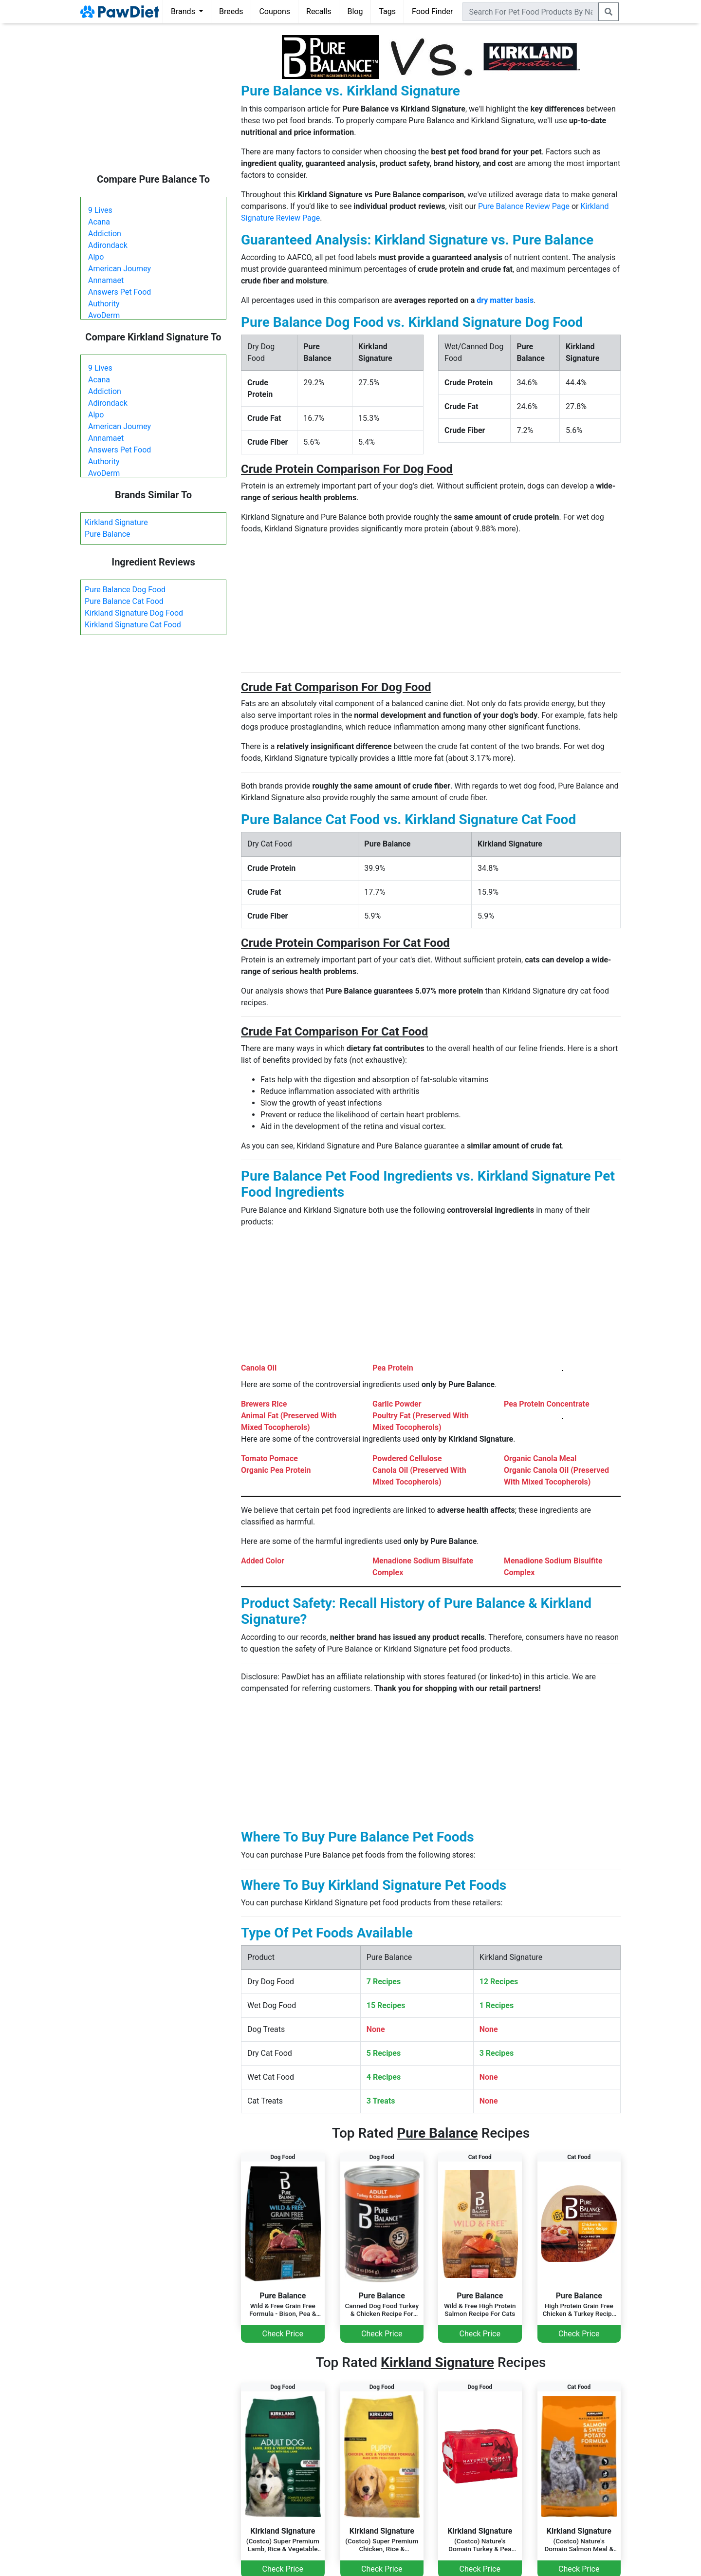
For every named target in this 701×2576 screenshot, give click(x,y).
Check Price (282, 2333)
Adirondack (108, 245)
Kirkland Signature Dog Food (134, 613)
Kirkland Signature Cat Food (133, 624)
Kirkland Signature (116, 522)
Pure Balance (107, 534)
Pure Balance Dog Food (125, 589)
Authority (103, 303)
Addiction (104, 233)
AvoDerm (104, 315)
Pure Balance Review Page (524, 206)
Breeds (231, 11)
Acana (99, 221)
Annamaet (106, 280)
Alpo (96, 257)
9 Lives (100, 210)
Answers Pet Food (119, 292)
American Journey (119, 268)
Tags (387, 11)
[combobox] (530, 11)
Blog (355, 11)
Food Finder (432, 11)
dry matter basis (505, 300)
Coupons (274, 11)
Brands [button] (184, 11)
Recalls (318, 11)
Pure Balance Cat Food (124, 601)
